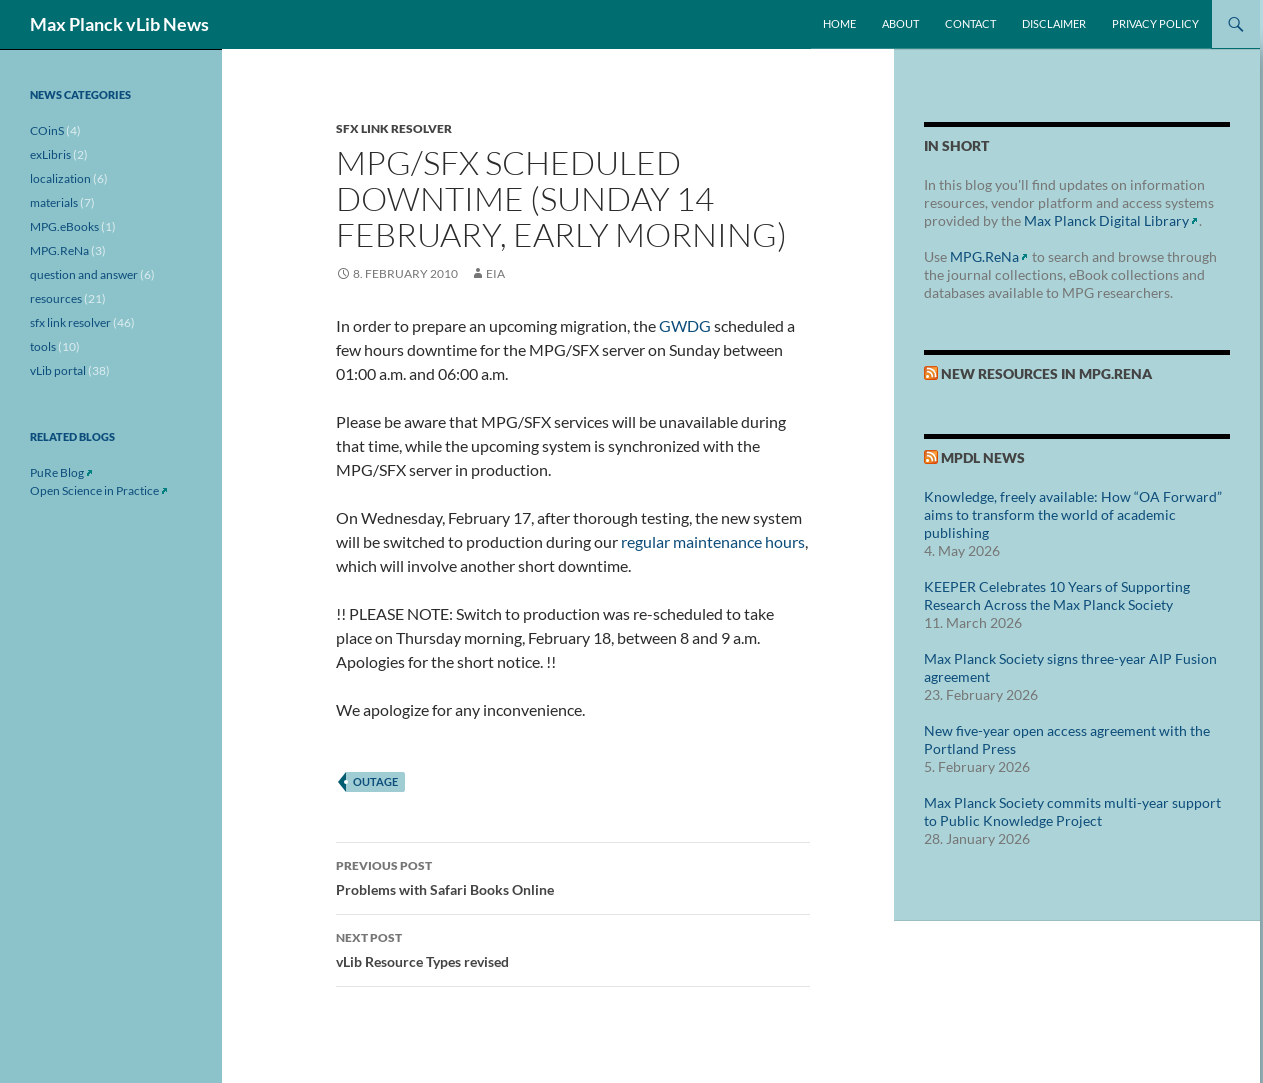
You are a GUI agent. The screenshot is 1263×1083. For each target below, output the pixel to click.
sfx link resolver (394, 128)
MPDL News (983, 457)
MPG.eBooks (64, 226)
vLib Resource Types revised (573, 948)
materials (54, 202)
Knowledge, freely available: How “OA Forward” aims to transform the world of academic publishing (1073, 514)
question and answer (84, 274)
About (900, 23)
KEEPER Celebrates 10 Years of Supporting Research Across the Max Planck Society (1057, 595)
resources (56, 298)
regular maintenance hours (713, 541)
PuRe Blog (57, 472)
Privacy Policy (1155, 23)
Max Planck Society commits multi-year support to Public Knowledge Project (1072, 811)
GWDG (685, 325)
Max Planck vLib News (119, 24)
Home (839, 23)
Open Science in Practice (94, 490)
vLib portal (58, 370)
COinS (47, 130)
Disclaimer (1054, 23)
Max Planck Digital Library (1106, 220)
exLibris (50, 154)
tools (43, 346)
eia (495, 273)
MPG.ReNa (984, 256)
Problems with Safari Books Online (573, 876)
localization (60, 178)
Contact (970, 23)
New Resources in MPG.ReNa (1046, 373)
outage (375, 781)
